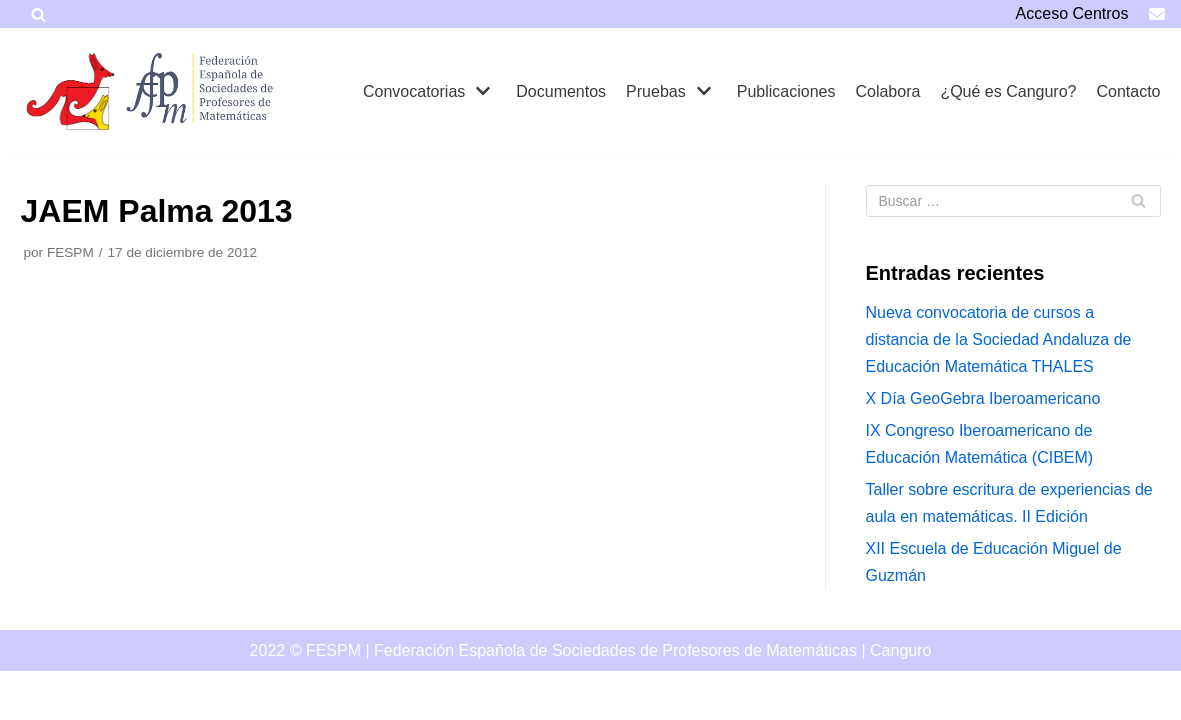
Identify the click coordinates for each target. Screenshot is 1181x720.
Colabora (887, 91)
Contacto (1128, 91)
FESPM (70, 252)
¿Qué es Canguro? (1008, 91)
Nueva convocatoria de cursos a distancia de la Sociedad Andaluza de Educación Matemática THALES (999, 339)
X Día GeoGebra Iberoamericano (983, 398)
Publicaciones (786, 91)
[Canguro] (71, 91)
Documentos (561, 91)
